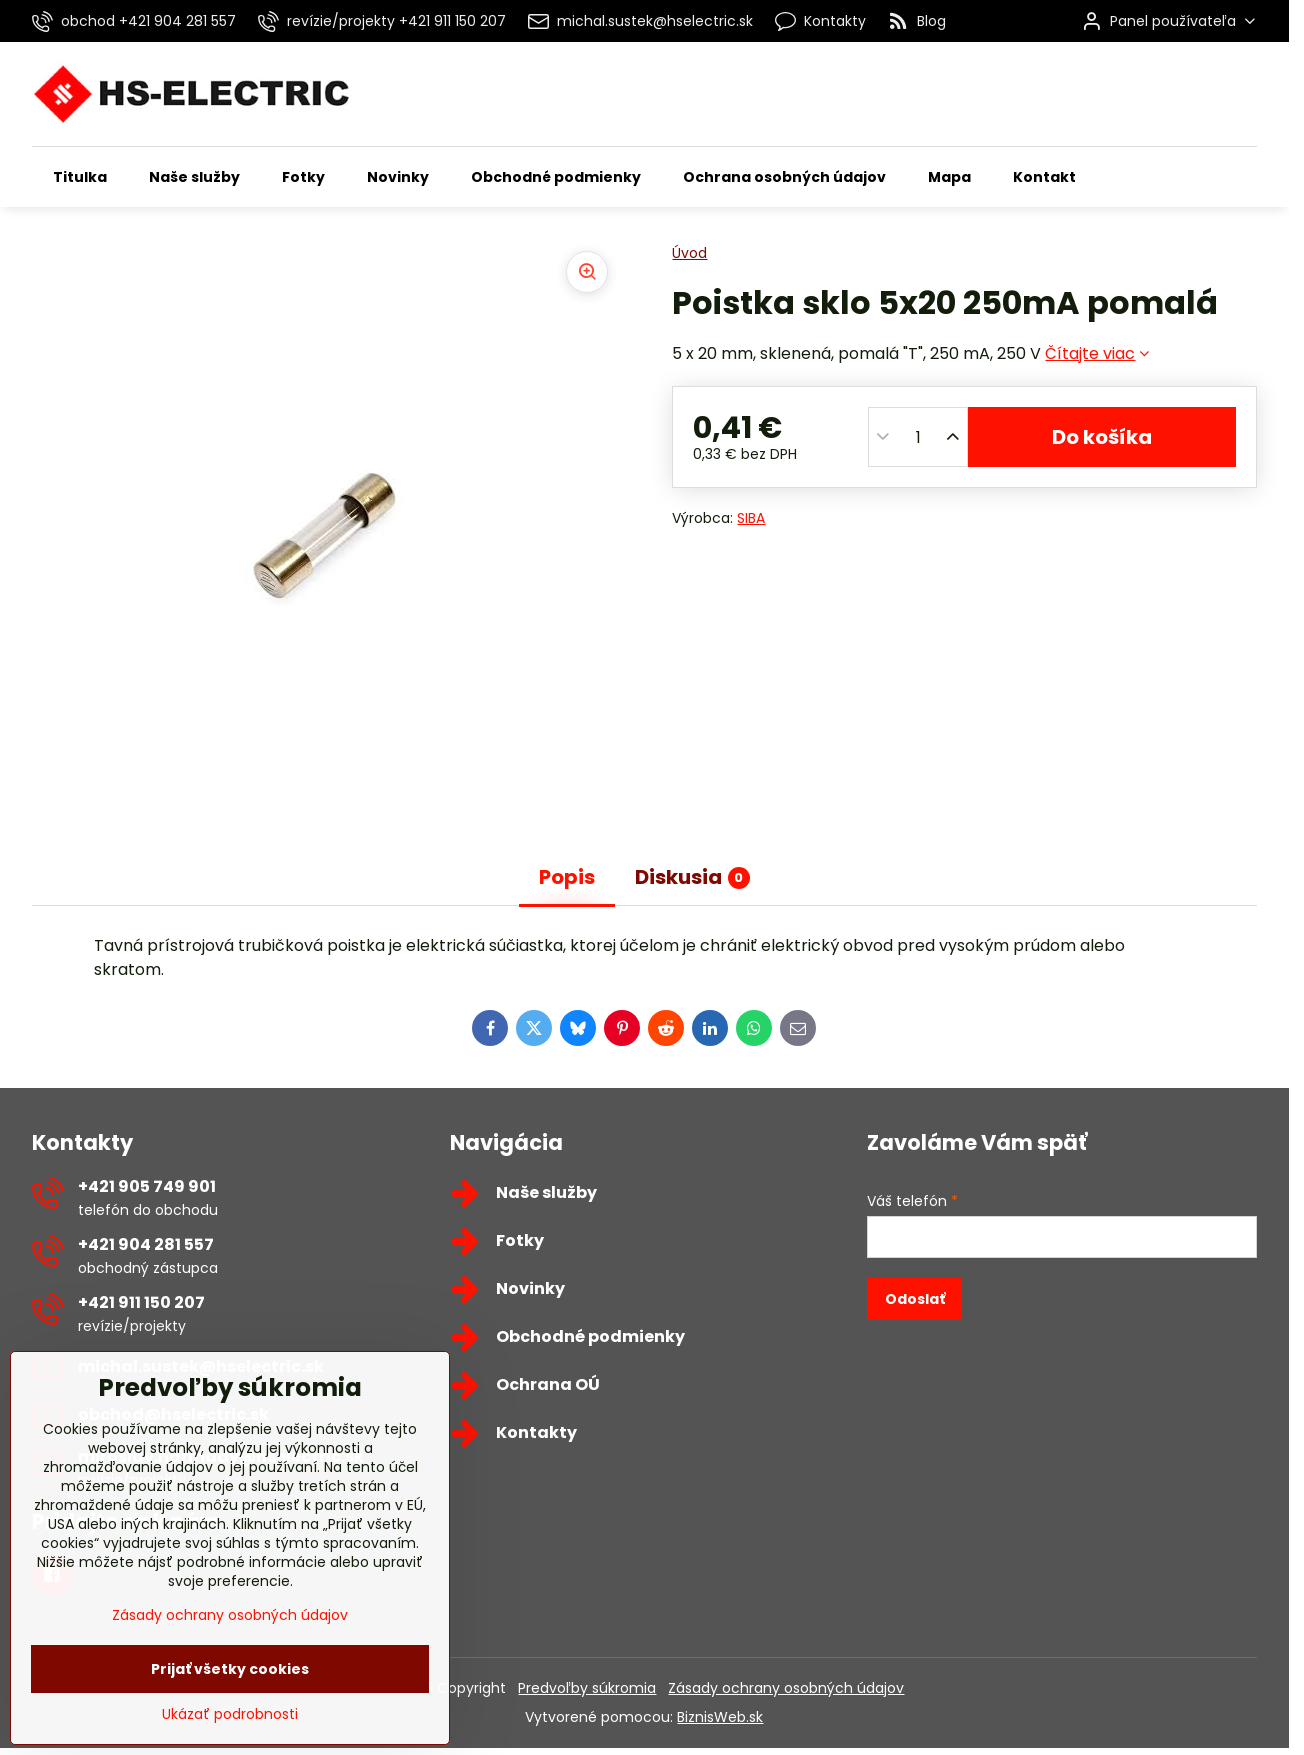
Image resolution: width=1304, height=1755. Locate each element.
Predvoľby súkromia (587, 1688)
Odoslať (915, 1299)
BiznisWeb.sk (720, 1717)
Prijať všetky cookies (230, 1725)
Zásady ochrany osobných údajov (786, 1688)
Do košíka (1102, 437)
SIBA (751, 518)
